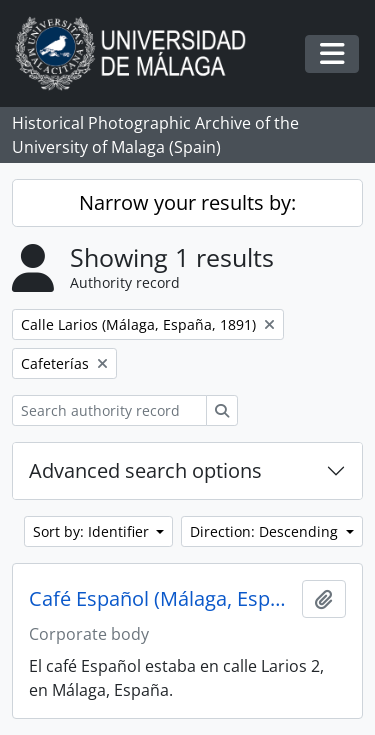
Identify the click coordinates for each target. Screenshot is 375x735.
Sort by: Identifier (93, 531)
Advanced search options (145, 470)
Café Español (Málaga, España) (161, 599)
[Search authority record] (109, 410)
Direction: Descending (266, 531)
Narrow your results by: (187, 202)
